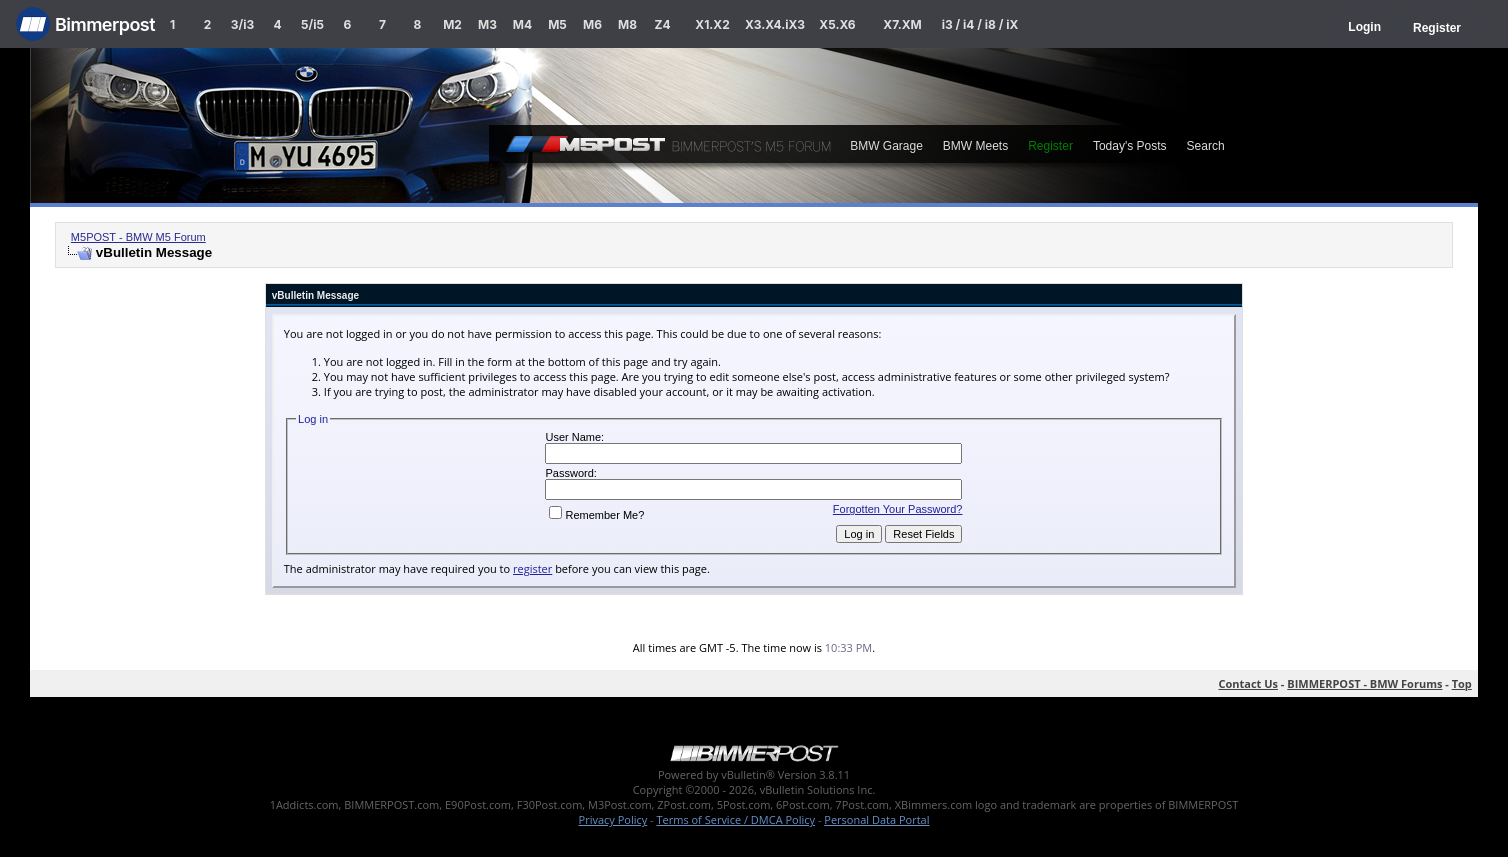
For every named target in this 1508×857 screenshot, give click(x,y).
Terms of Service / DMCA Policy (735, 819)
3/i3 (242, 24)
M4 (522, 24)
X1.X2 (712, 24)
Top (1462, 683)
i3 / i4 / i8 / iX (980, 24)
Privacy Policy (613, 819)
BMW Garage (886, 146)
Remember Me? (596, 515)
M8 (627, 24)
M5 (557, 24)
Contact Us (1248, 683)
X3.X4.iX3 (775, 24)
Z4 (662, 24)
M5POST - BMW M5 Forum (138, 237)
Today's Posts (1130, 146)
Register (1437, 28)
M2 (452, 24)
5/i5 (312, 24)
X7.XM (902, 24)
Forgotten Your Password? (898, 509)
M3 (487, 24)
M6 (592, 24)
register (532, 568)
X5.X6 (837, 24)
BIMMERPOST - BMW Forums (1364, 683)
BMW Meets (975, 146)
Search (1206, 146)
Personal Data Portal (876, 819)
